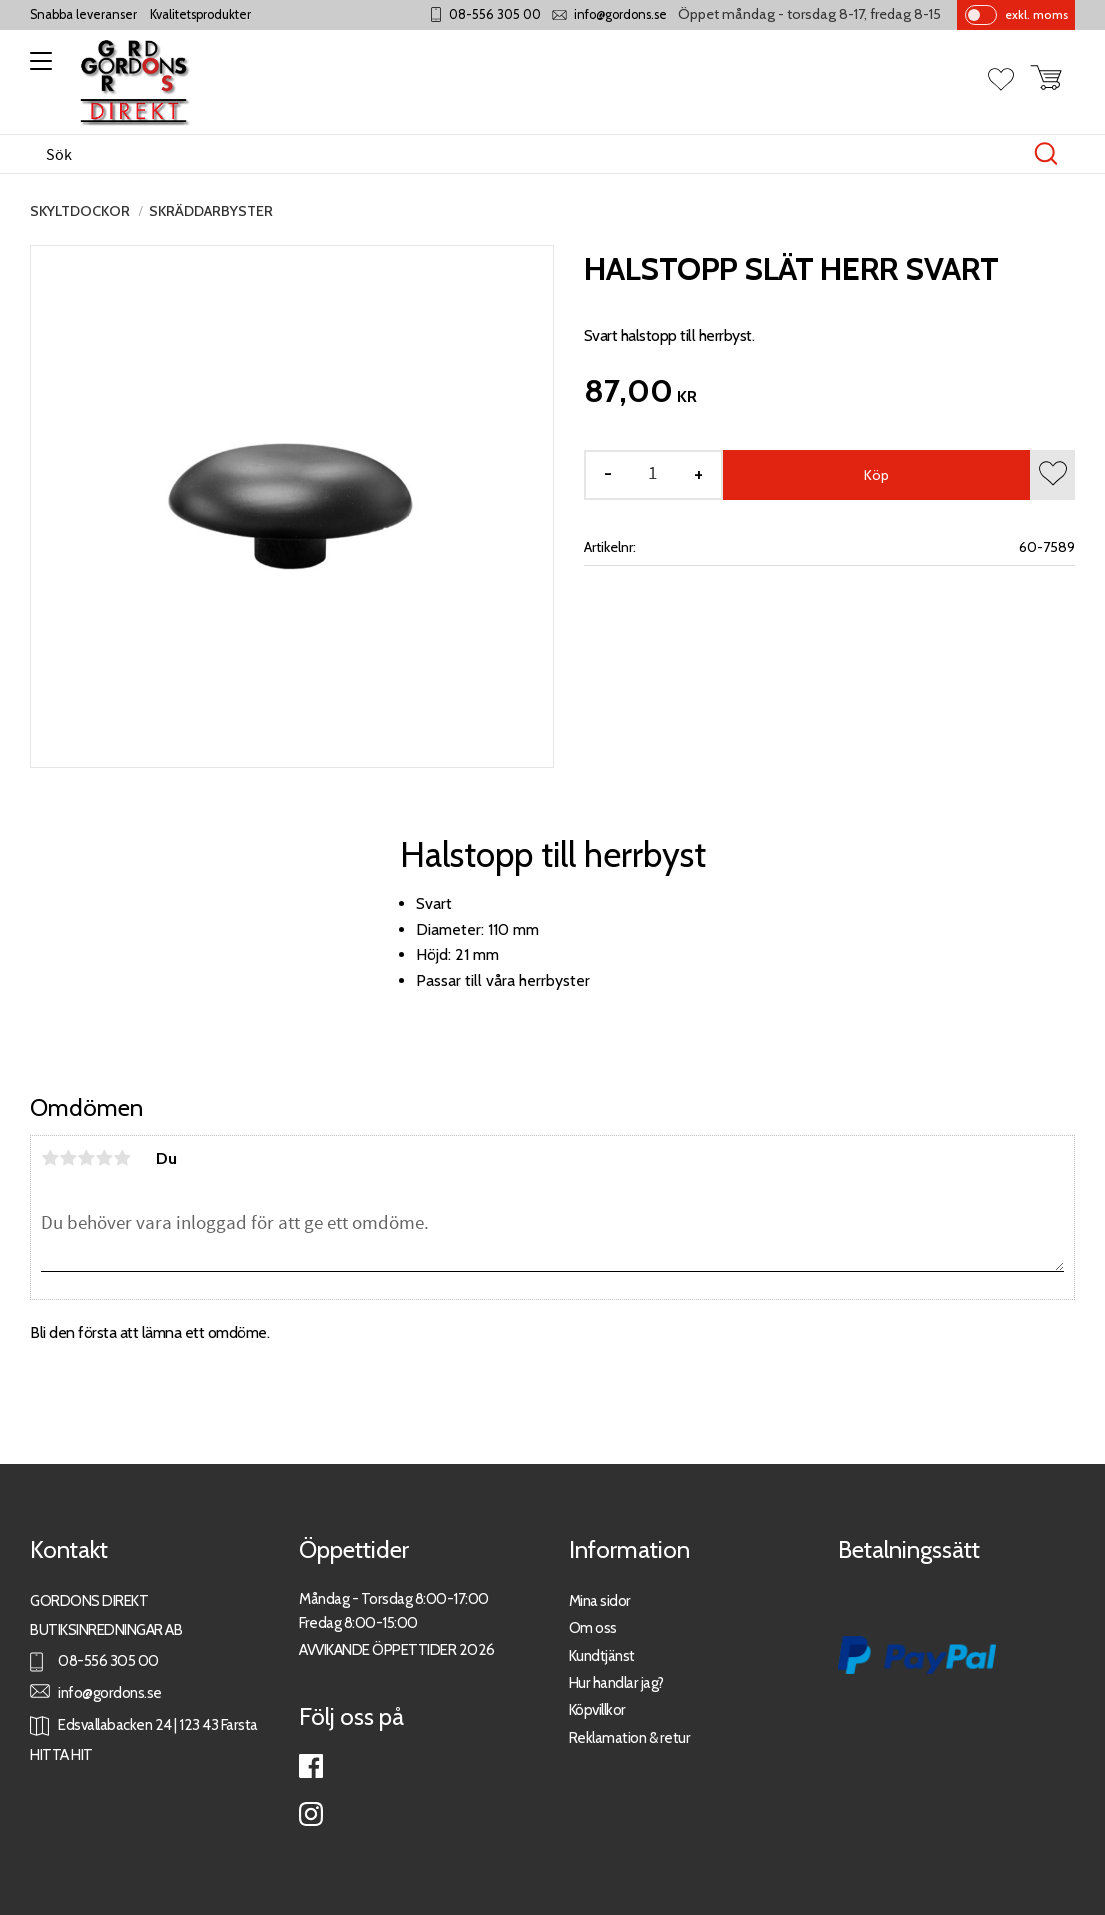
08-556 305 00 (495, 14)
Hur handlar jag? (616, 1682)
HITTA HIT (61, 1754)
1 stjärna (50, 1158)
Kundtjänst (602, 1655)
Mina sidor (600, 1600)
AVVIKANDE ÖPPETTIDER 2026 (397, 1649)
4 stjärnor (104, 1158)
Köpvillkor (597, 1709)
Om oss (593, 1627)
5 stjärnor (122, 1158)
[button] (37, 68)
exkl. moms (1036, 14)
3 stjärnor (86, 1158)
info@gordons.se (620, 14)
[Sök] (1046, 154)
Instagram (311, 1814)
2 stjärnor (68, 1158)
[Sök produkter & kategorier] (531, 154)
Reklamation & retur (630, 1737)
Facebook (311, 1766)
